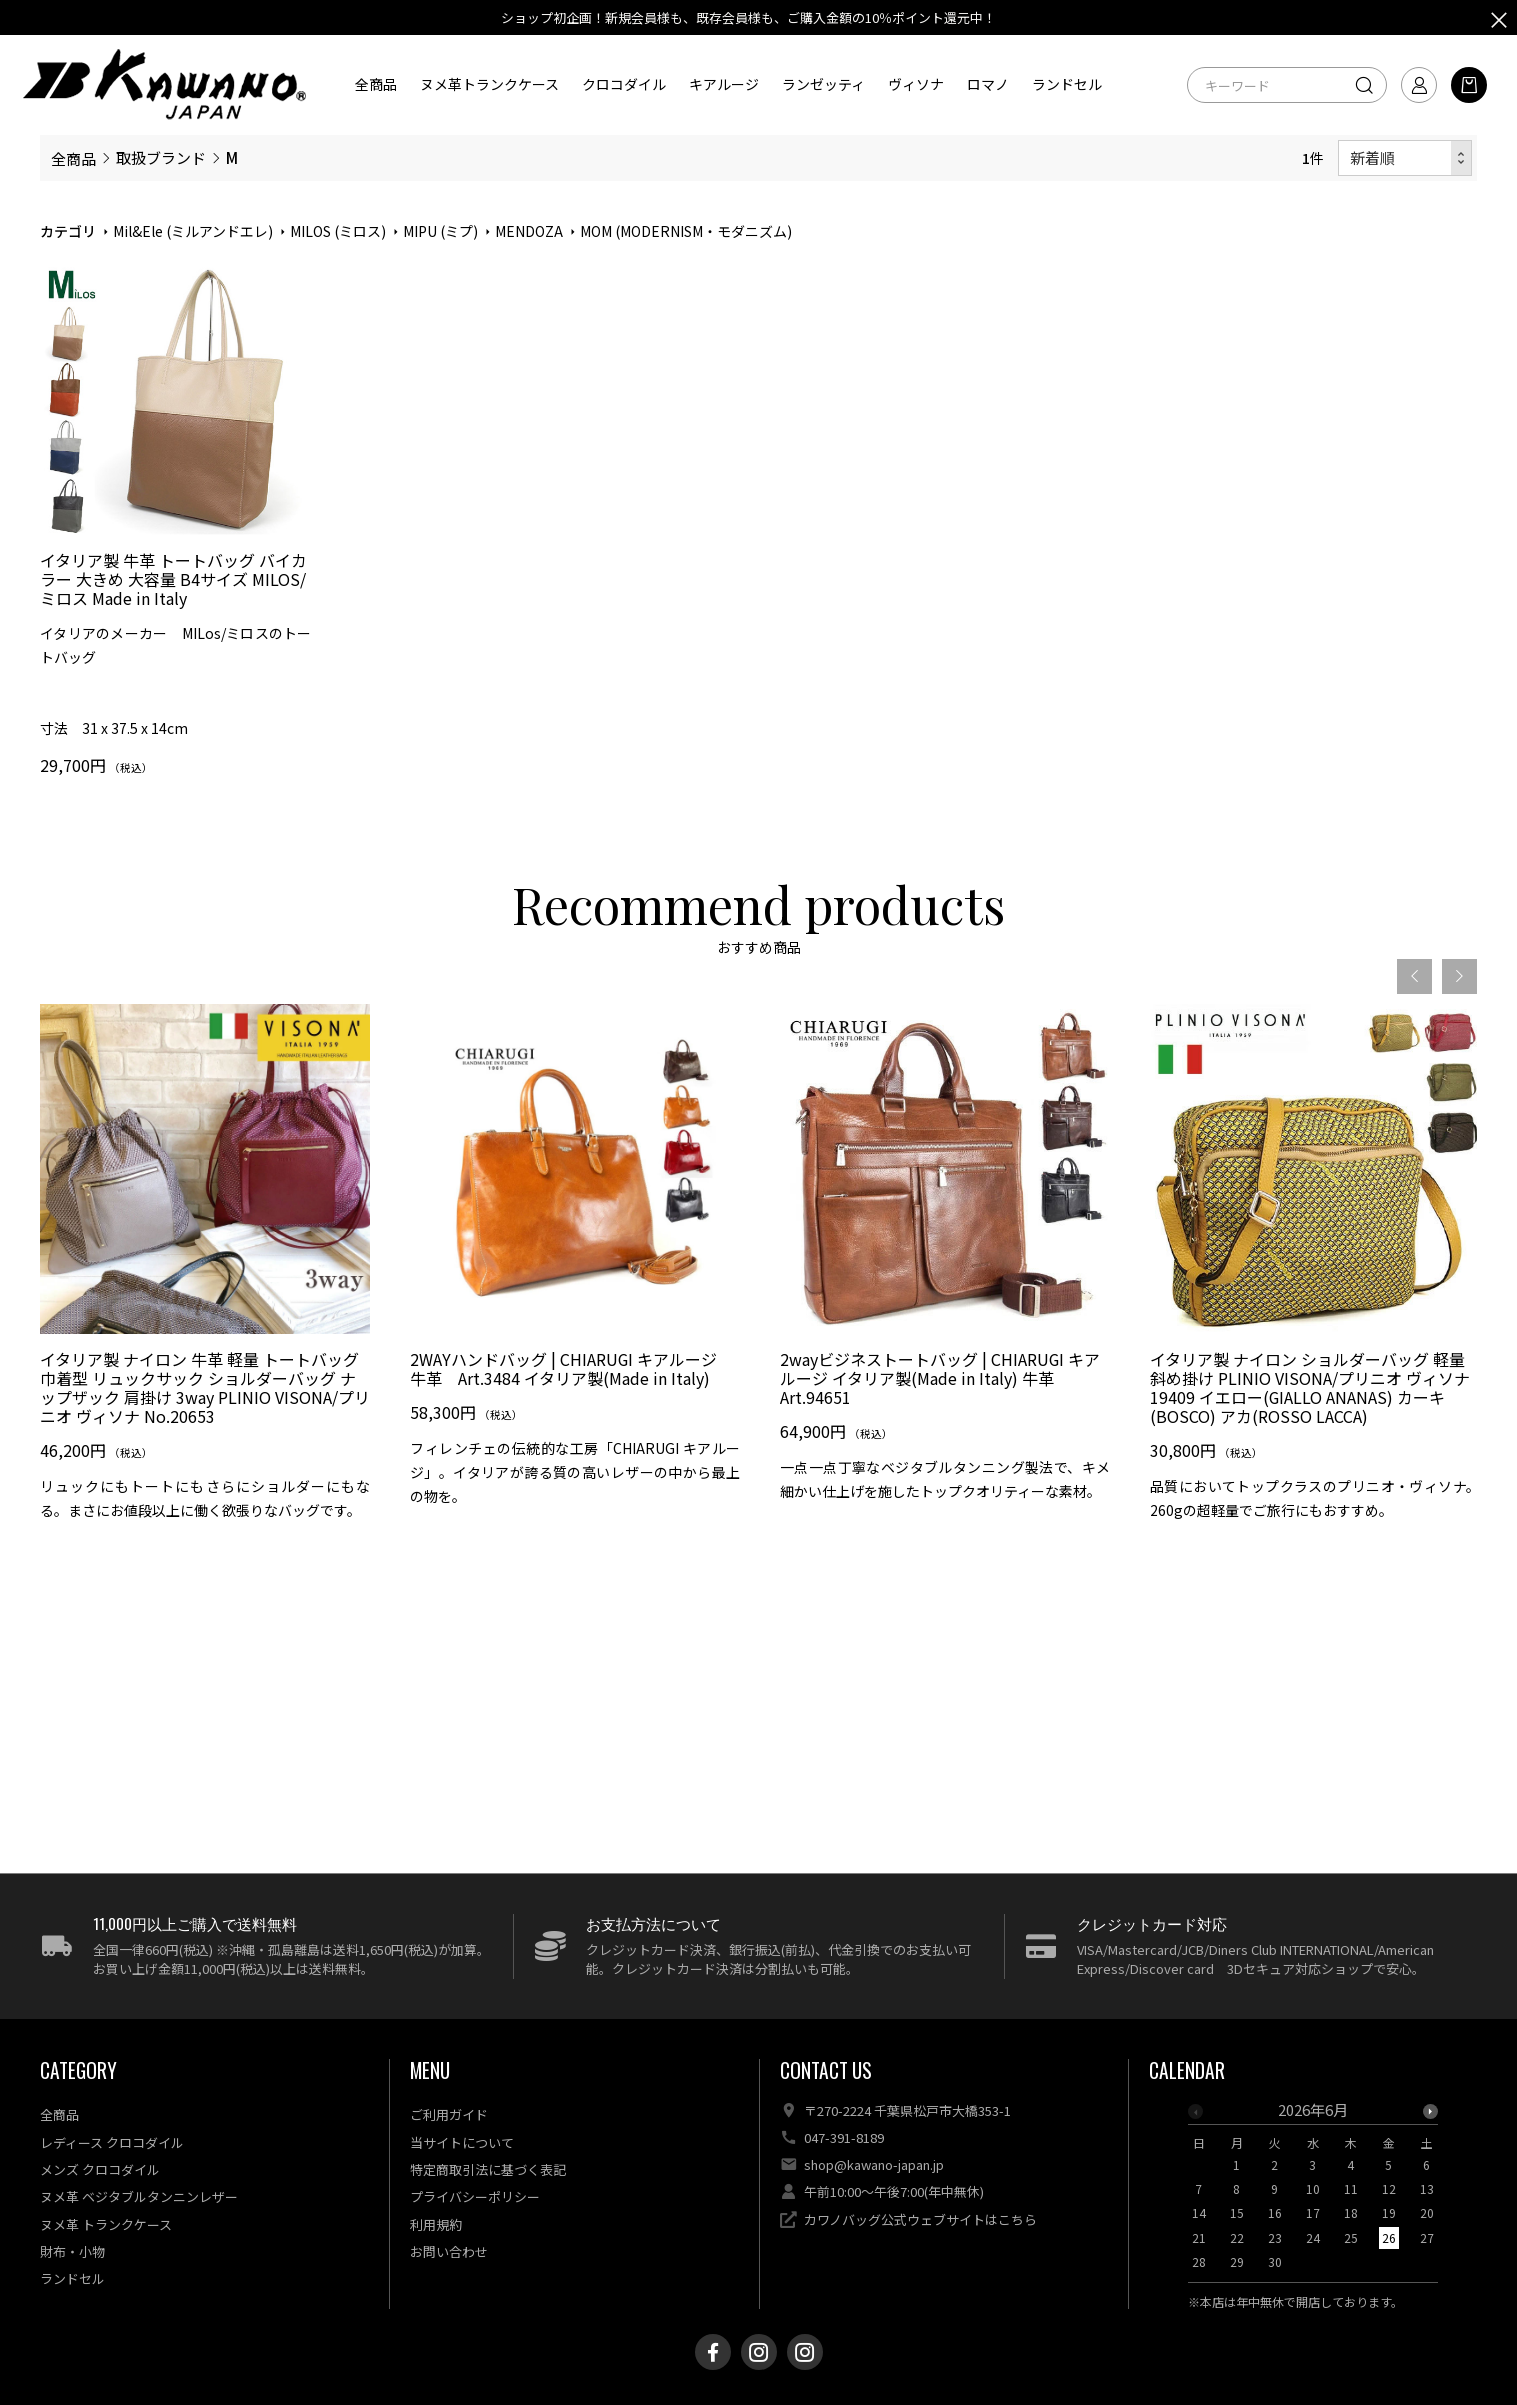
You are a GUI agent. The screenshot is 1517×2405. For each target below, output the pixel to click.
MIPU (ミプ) (440, 231)
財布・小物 (72, 2251)
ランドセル (1067, 84)
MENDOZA (529, 231)
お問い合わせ (449, 2251)
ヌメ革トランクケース (489, 84)
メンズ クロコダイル (100, 2169)
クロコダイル (624, 84)
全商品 (376, 84)
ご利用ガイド (449, 2114)
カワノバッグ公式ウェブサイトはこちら (920, 2219)
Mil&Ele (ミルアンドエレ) (193, 231)
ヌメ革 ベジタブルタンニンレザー (139, 2196)
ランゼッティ (823, 84)
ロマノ (988, 84)
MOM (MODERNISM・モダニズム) (686, 231)
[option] (205, 1320)
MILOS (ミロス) (338, 231)
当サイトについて (462, 2142)
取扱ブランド (161, 157)
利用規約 (436, 2224)
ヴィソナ (916, 84)
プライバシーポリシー (475, 2196)
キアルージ (724, 84)
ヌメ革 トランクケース (106, 2224)
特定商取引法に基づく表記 (488, 2169)
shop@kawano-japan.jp (874, 2164)
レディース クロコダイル (112, 2142)
